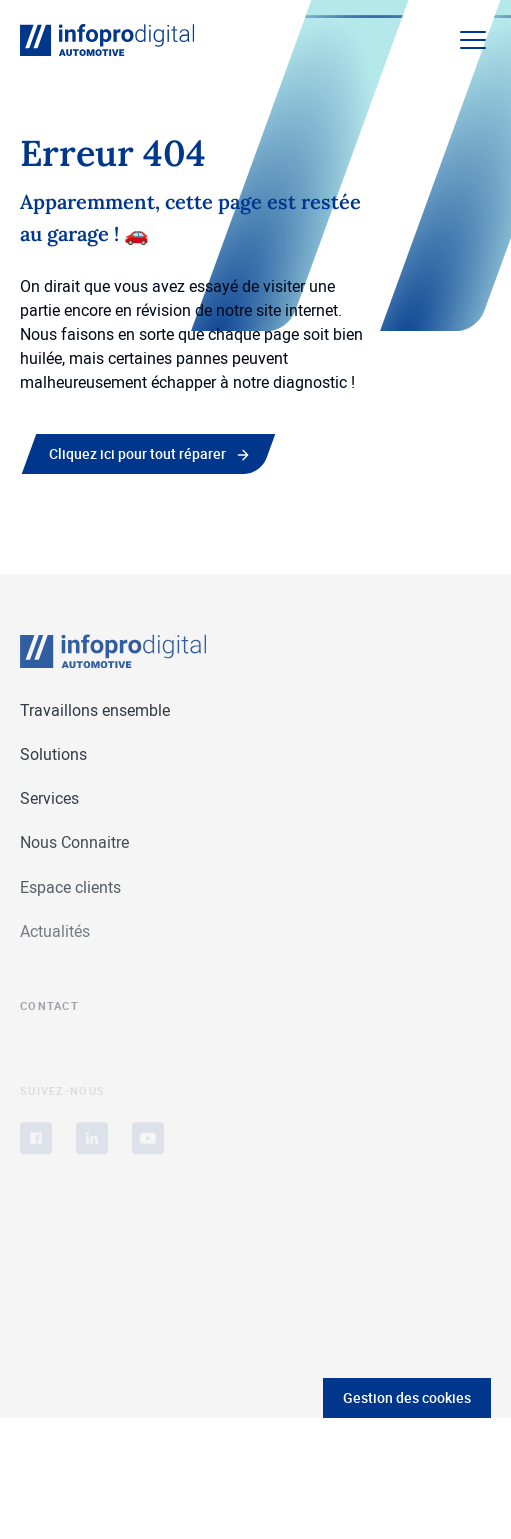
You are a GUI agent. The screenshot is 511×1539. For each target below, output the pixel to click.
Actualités (55, 934)
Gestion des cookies (407, 1397)
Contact (49, 1011)
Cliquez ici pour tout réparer (137, 453)
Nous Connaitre (74, 843)
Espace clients (70, 887)
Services (49, 799)
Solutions (53, 754)
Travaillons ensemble (95, 710)
